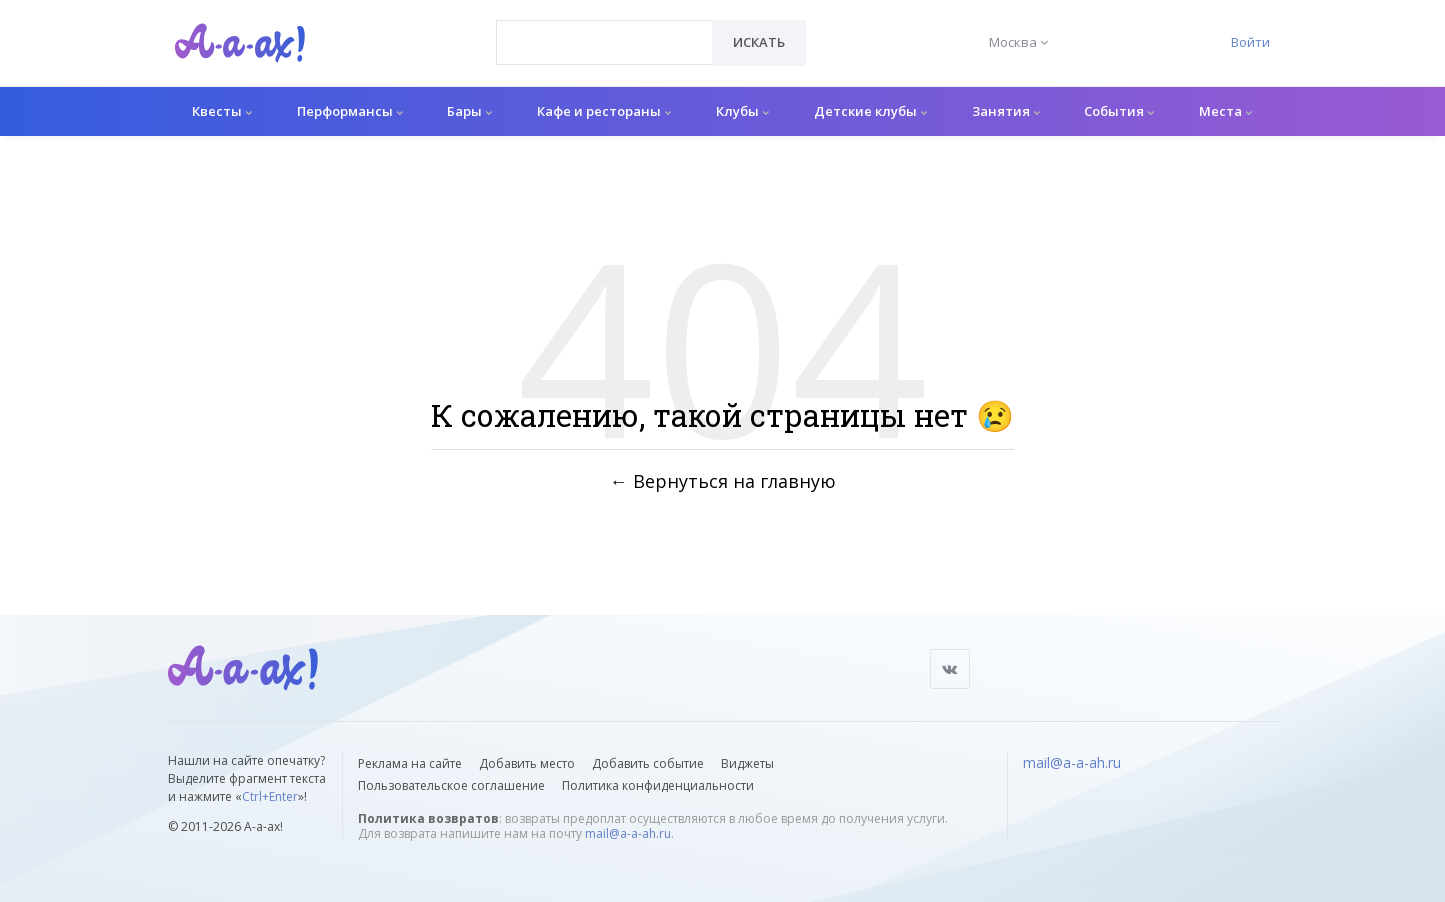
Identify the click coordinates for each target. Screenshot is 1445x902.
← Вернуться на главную (723, 481)
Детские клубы (870, 111)
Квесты (222, 111)
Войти (1250, 42)
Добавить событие (648, 763)
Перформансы (350, 111)
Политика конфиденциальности (658, 785)
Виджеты (747, 763)
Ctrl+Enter (270, 796)
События (1119, 111)
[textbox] (604, 28)
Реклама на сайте (410, 763)
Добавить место (527, 763)
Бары (469, 111)
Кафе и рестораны (604, 111)
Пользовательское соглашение (451, 785)
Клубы (742, 111)
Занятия (1006, 111)
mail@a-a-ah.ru (628, 833)
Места (1225, 111)
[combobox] (604, 42)
